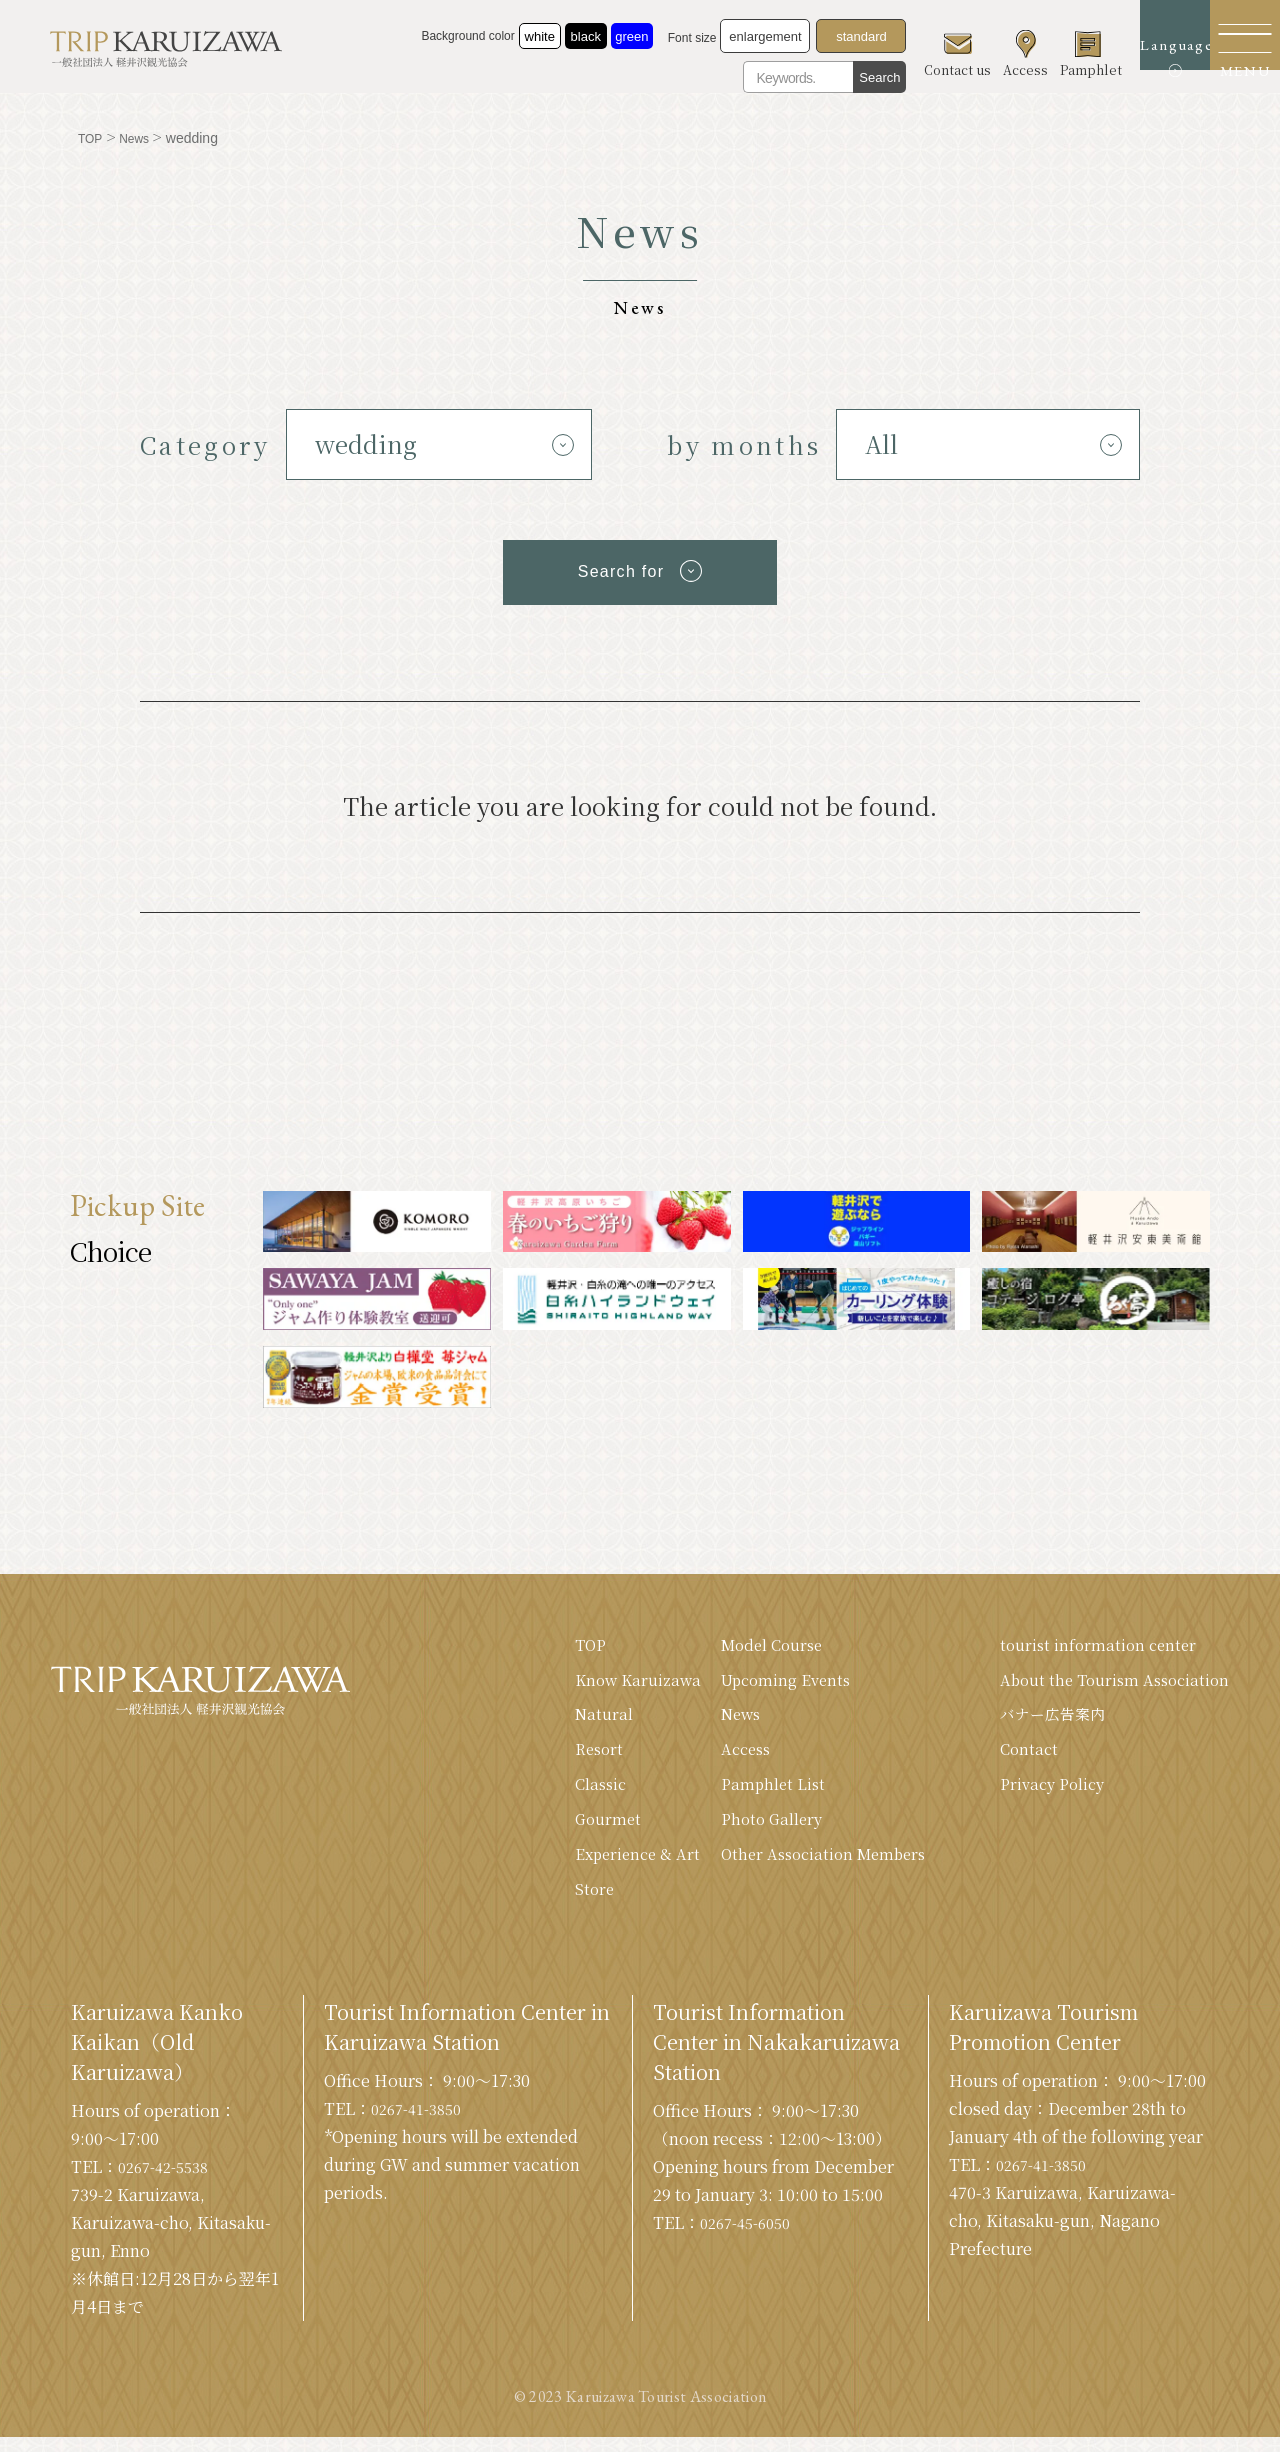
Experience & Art (610, 1865)
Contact (1019, 1754)
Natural (574, 1717)
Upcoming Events (765, 1680)
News (718, 1717)
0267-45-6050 (751, 2237)
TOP (562, 1643)
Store (565, 1902)
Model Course (751, 1643)
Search (819, 77)
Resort (571, 1754)
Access (724, 1754)
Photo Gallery (750, 1828)
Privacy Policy (1045, 1791)
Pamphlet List (751, 1791)
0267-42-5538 (169, 2181)
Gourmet (579, 1828)
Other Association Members (805, 1865)
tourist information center (1090, 1643)
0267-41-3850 (422, 2123)
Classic (572, 1791)
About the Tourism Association (1109, 1680)
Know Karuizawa (611, 1680)
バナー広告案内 (1045, 1717)
